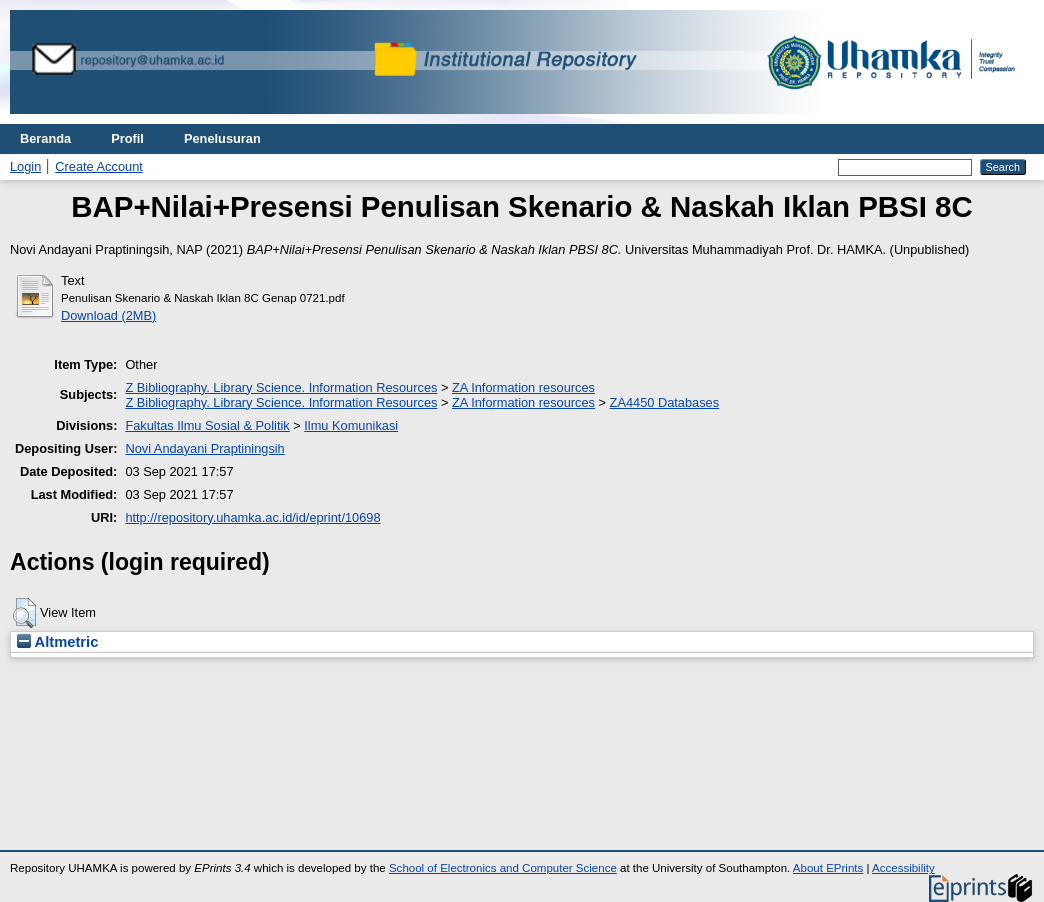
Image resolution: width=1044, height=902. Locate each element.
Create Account (99, 166)
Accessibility (903, 868)
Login (25, 166)
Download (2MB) (108, 315)
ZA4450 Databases (665, 402)
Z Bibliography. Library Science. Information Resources (281, 387)
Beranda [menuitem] (45, 138)
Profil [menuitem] (127, 138)
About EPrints (828, 868)
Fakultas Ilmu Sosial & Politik (207, 425)
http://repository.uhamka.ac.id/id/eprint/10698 (252, 517)
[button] (24, 613)
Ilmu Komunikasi (351, 425)
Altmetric (57, 642)
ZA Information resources (523, 387)
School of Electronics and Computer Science (503, 868)
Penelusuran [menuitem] (222, 138)
